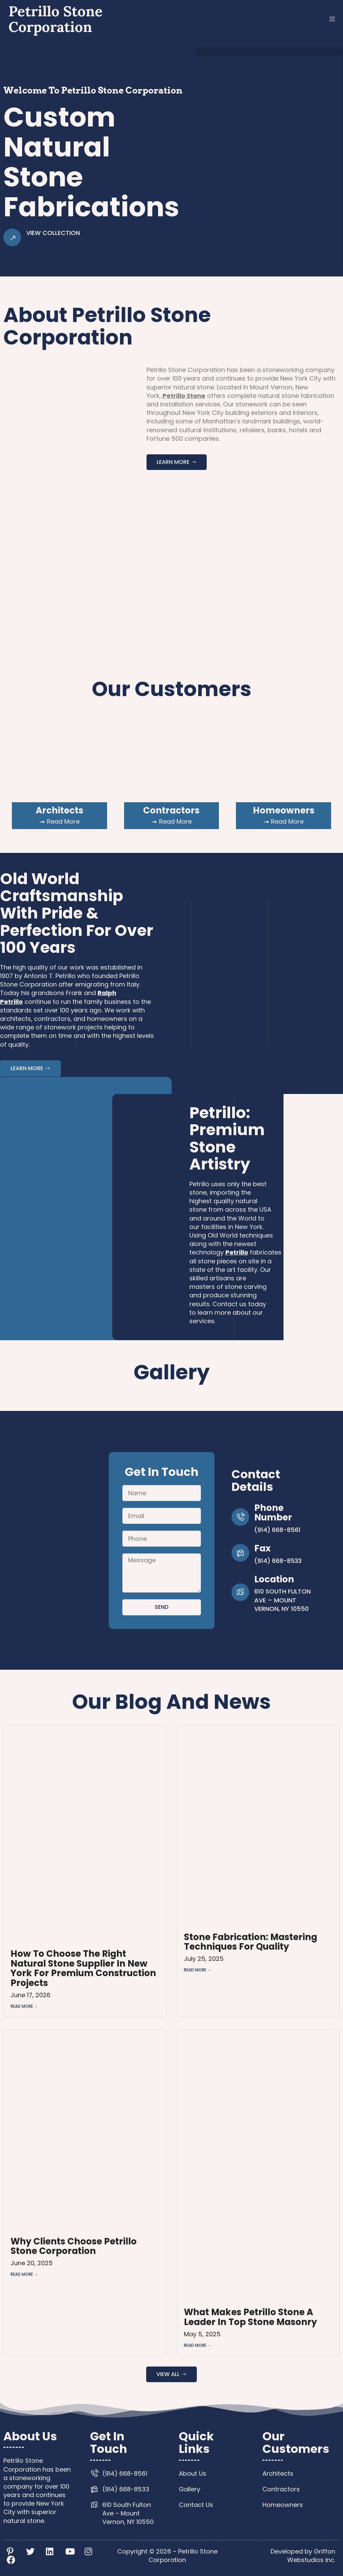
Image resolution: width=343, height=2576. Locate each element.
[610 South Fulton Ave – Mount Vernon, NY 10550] (71, 1540)
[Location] (240, 1592)
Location (274, 1579)
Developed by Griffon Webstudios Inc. (303, 2555)
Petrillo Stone (183, 395)
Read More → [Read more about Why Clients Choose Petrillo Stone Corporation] (24, 2274)
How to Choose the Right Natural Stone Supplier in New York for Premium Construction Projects (83, 1968)
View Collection (53, 233)
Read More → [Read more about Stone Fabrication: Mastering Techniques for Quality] (197, 1970)
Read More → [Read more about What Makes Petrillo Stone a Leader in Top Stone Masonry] (197, 2345)
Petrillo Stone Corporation (55, 19)
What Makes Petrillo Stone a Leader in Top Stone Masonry (250, 2317)
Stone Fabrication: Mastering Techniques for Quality (250, 1942)
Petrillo (236, 1252)
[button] (332, 19)
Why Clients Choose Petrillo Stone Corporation (74, 2246)
